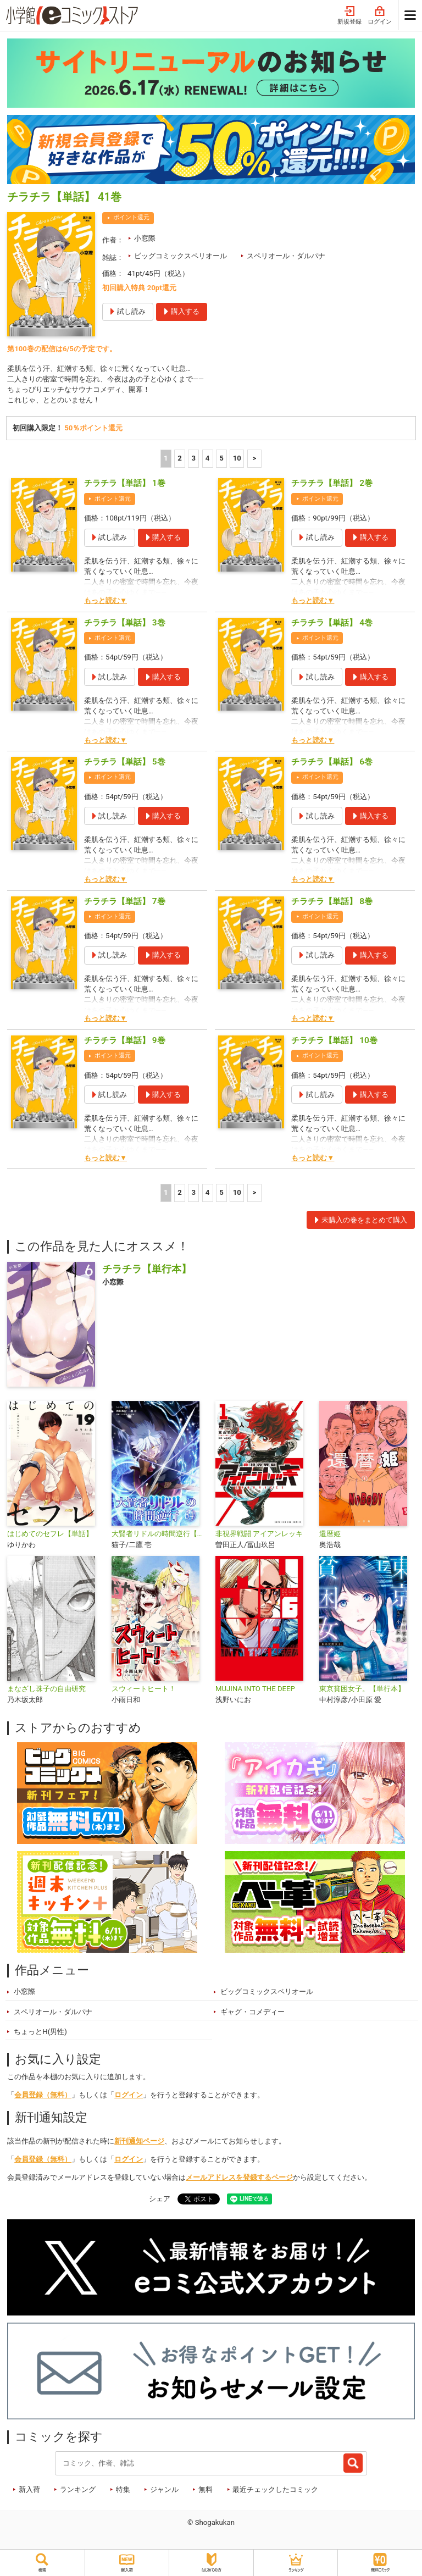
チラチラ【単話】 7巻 (124, 902)
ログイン (380, 15)
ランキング (78, 2491)
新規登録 (349, 15)
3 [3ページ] (194, 460)
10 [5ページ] (237, 460)
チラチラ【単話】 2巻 (332, 485)
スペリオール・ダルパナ (286, 256)
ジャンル (164, 2491)
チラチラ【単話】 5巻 (124, 763)
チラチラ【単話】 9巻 (124, 1042)
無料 (205, 2491)
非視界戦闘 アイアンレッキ (259, 1535)
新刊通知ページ (139, 2142)
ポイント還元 (131, 217)
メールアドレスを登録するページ (239, 2178)
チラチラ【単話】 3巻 (124, 624)
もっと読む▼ (105, 602)
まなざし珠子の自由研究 (46, 1690)
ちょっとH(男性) (40, 2033)
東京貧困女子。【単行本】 (362, 1690)
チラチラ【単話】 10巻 (334, 1042)
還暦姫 (330, 1535)
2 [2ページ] (179, 460)
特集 (123, 2491)
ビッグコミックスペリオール (180, 256)
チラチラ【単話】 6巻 (332, 763)
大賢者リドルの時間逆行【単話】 (159, 1535)
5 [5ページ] (221, 460)
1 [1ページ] (166, 460)
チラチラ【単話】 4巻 (332, 624)
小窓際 (145, 238)
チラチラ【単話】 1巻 (124, 485)
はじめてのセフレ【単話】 (50, 1535)
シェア (159, 2200)
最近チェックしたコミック (275, 2491)
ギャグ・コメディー (252, 2013)
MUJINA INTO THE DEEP (255, 1690)
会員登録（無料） (42, 2096)
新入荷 (29, 2491)
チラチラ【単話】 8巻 (332, 902)
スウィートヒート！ (144, 1690)
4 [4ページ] (208, 460)
